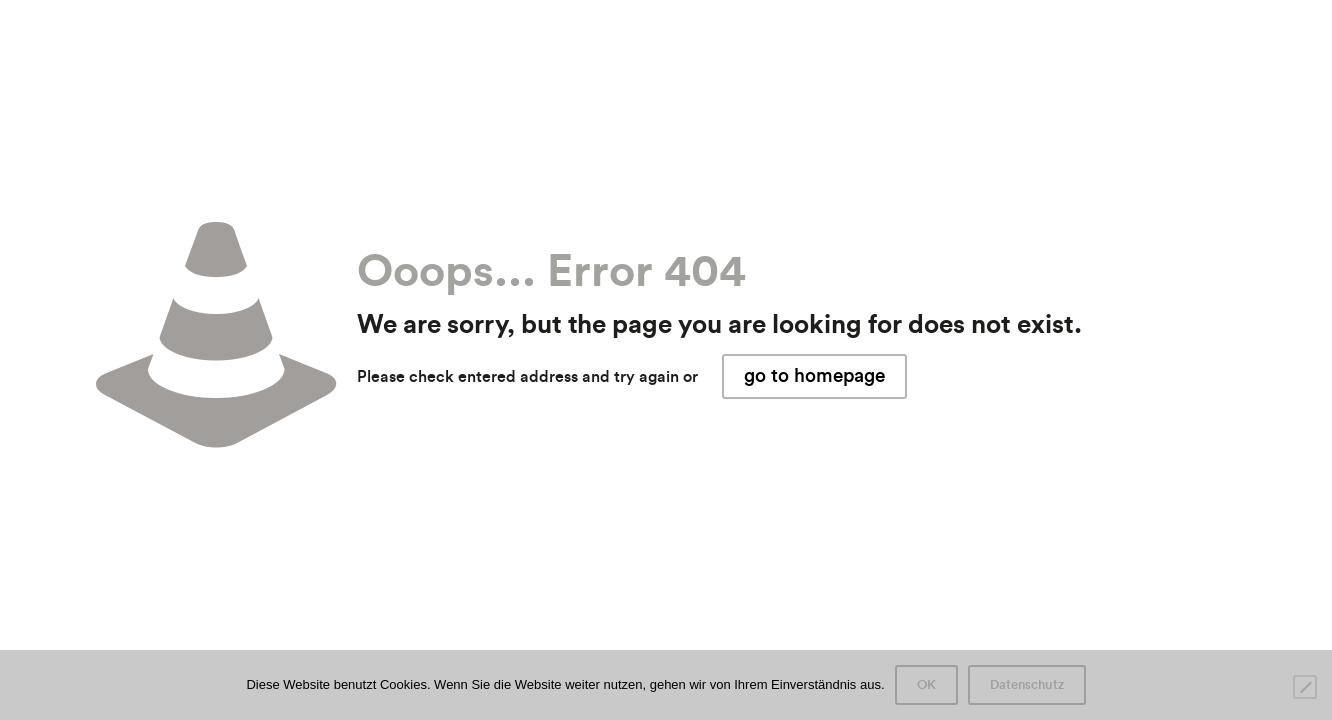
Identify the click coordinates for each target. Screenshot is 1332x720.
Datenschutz (1027, 685)
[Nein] (1305, 687)
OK (926, 685)
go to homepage (814, 376)
